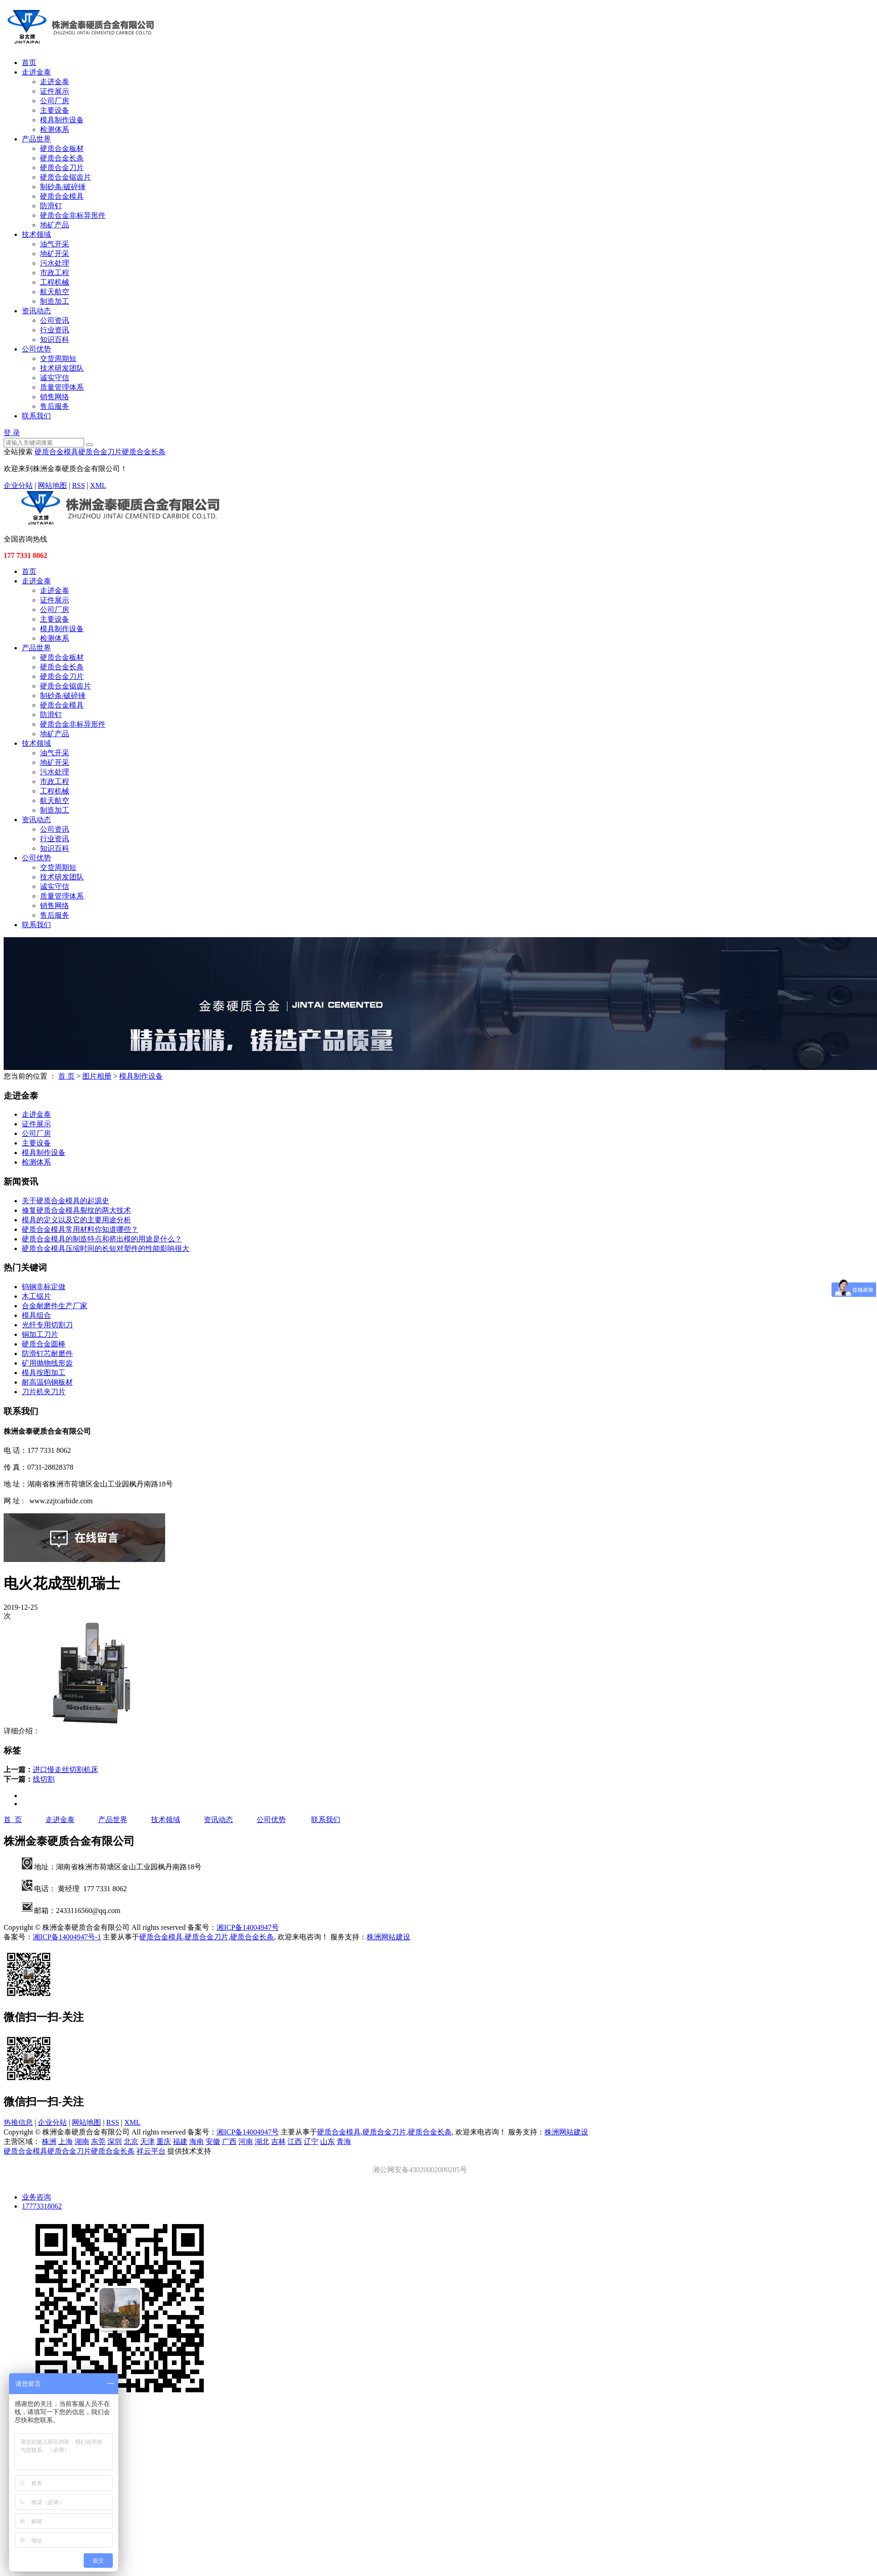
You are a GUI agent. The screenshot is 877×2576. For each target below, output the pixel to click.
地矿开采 (54, 253)
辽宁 (311, 2141)
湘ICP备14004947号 (248, 1927)
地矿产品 (54, 225)
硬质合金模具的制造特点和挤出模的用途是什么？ (102, 1239)
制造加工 (54, 301)
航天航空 (54, 292)
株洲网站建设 (388, 1937)
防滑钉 (51, 206)
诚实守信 (54, 378)
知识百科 (54, 339)
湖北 (262, 2141)
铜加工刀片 (40, 1334)
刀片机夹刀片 (44, 1392)
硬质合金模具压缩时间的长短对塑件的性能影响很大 (105, 1248)
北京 (131, 2141)
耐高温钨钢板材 (47, 1382)
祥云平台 (151, 2151)
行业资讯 (54, 330)
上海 (65, 2141)
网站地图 (52, 485)
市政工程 (54, 272)
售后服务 (54, 406)
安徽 (213, 2141)
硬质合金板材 (62, 148)
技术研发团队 (62, 368)
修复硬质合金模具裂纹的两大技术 (76, 1210)
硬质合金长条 (62, 158)
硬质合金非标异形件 (73, 215)
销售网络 (54, 397)
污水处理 (54, 263)
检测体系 (54, 129)
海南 (196, 2141)
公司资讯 (54, 320)
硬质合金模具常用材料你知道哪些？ (80, 1229)
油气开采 (54, 244)
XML (98, 485)
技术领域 (36, 234)
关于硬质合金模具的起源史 (65, 1201)
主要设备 (54, 110)
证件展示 (54, 91)
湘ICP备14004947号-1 (67, 1937)
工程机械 (54, 282)
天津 (147, 2141)
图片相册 (96, 1076)
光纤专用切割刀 (47, 1325)
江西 (294, 2141)
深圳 (114, 2141)
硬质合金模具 (62, 196)
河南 (245, 2141)
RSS (78, 485)
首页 (29, 62)
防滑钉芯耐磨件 (47, 1353)
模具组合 (36, 1315)
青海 (344, 2141)
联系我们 (36, 416)
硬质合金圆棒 (44, 1344)
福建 (180, 2141)
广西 (229, 2141)
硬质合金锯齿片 (65, 177)
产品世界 (36, 139)
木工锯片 (36, 1296)
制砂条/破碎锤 (63, 187)
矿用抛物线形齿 (47, 1363)
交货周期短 (58, 358)
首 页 (66, 1076)
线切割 (44, 1779)
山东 (327, 2141)
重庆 (163, 2141)
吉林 (278, 2141)
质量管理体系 (62, 387)
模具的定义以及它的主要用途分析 (76, 1220)
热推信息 (18, 2122)
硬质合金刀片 (62, 167)
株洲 (49, 2141)
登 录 (12, 433)
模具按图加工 (44, 1372)
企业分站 (18, 485)
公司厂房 (54, 101)
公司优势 (36, 349)
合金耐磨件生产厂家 (54, 1306)
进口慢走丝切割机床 (65, 1769)
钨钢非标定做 (44, 1287)
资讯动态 (36, 311)
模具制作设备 (62, 120)
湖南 (82, 2141)
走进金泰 (36, 72)
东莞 (98, 2141)
